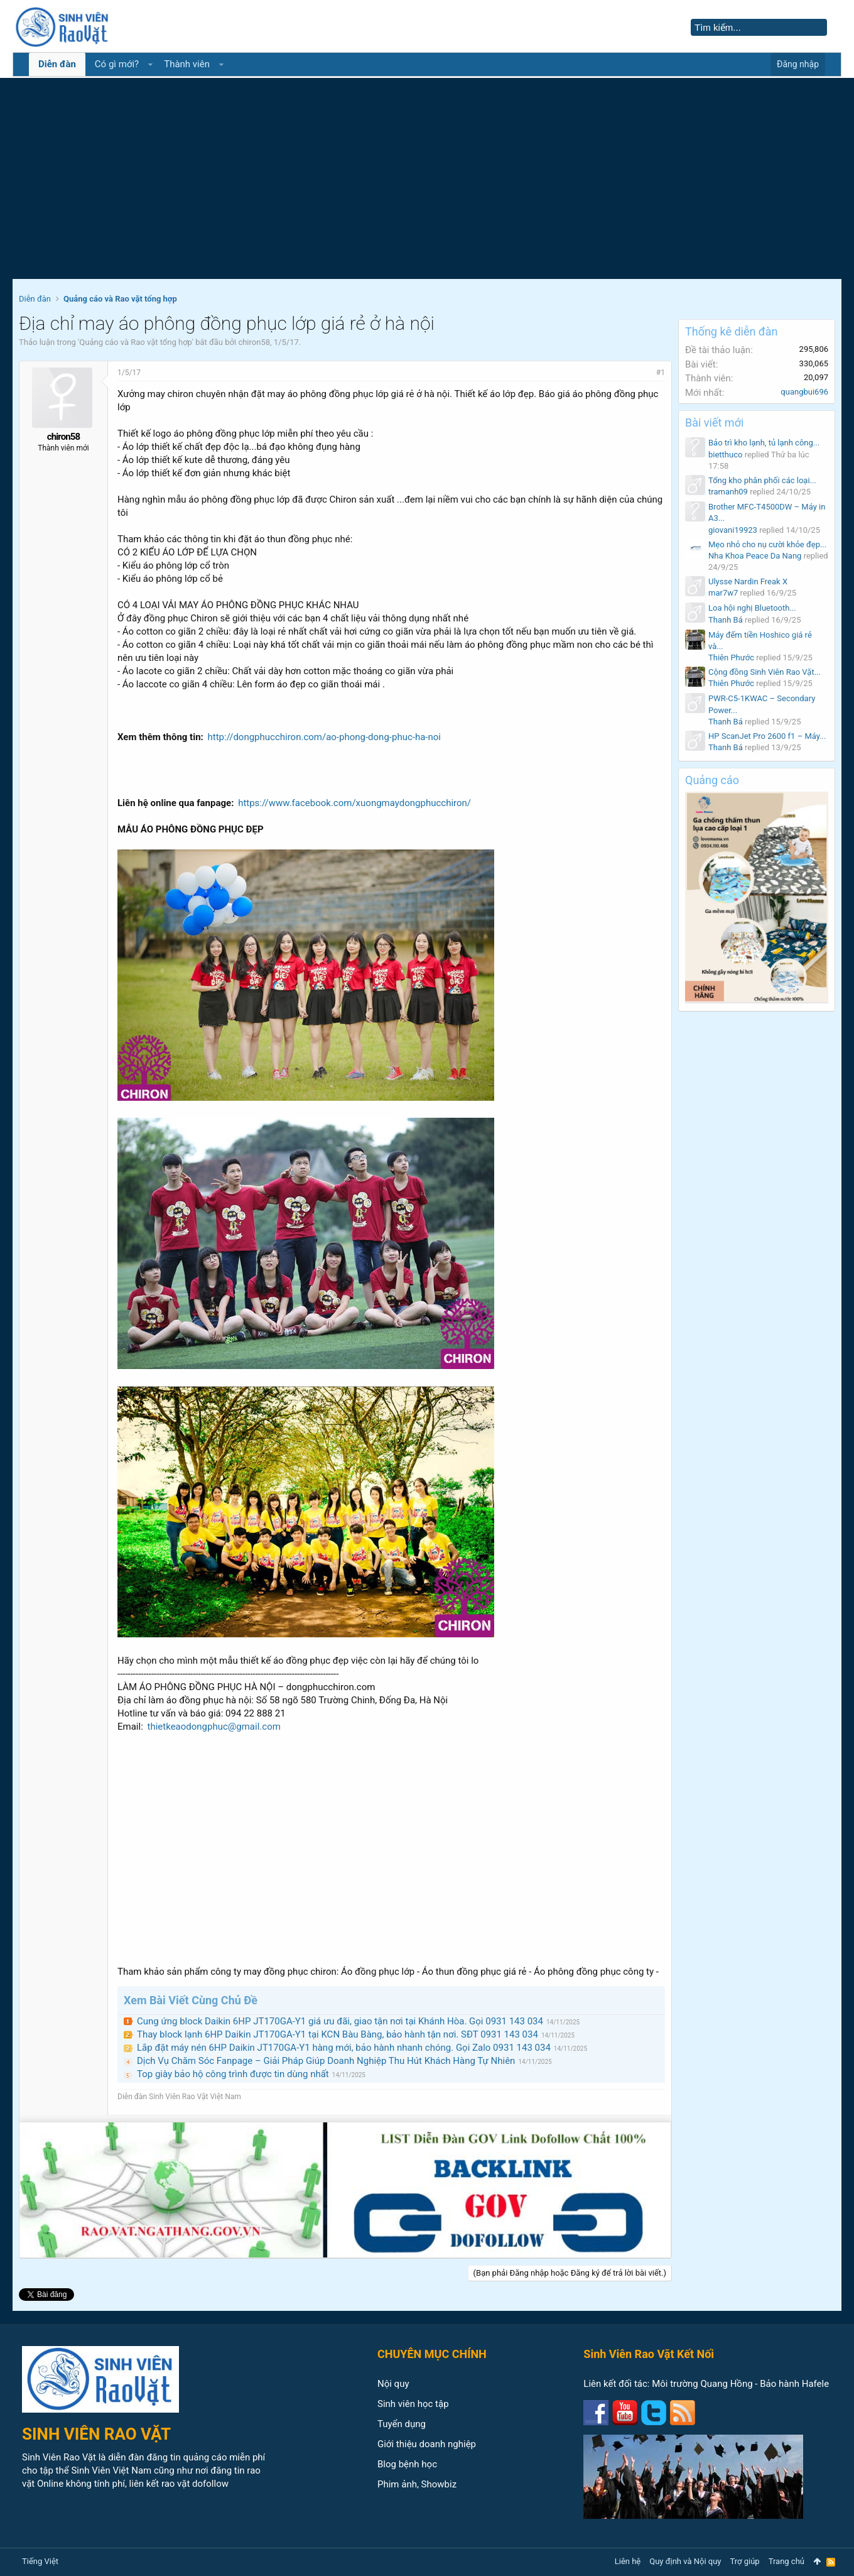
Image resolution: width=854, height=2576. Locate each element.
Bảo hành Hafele (794, 2383)
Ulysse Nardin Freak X (747, 581)
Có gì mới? (117, 64)
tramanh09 (728, 491)
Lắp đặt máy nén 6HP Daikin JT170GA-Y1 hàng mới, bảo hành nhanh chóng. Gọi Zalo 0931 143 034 (344, 2047)
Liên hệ (628, 2561)
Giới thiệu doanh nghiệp (426, 2444)
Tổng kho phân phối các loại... (762, 480)
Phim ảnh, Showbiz (417, 2484)
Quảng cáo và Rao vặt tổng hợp (135, 342)
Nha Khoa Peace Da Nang (754, 555)
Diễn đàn (57, 64)
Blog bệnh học (407, 2464)
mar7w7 (723, 593)
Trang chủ (786, 2561)
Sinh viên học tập (413, 2404)
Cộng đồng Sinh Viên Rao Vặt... (764, 672)
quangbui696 (804, 391)
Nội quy (393, 2383)
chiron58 (254, 342)
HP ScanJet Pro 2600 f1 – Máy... (767, 736)
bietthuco (725, 454)
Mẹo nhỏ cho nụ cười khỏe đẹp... (767, 544)
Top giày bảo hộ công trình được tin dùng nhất (233, 2074)
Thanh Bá (725, 620)
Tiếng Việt (40, 2561)
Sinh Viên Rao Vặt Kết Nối (648, 2353)
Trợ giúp (745, 2561)
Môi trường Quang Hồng (702, 2383)
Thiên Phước (731, 657)
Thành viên (187, 64)
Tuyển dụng (401, 2424)
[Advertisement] (427, 185)
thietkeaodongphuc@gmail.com (214, 1726)
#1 (660, 372)
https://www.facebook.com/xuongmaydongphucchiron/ (354, 803)
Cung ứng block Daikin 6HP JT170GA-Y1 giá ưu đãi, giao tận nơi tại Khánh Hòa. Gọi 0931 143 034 (340, 2021)
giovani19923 (732, 530)
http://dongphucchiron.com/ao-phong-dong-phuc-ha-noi (324, 737)
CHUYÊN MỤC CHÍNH (432, 2353)
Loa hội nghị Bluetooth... (752, 608)
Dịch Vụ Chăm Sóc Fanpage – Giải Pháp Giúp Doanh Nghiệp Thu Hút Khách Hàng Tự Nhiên (326, 2060)
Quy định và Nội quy (685, 2561)
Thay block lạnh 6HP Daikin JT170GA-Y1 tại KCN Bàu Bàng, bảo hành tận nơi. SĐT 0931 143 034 (337, 2034)
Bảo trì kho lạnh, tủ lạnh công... (763, 442)
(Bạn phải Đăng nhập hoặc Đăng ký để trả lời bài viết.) (569, 2273)
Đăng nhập (798, 64)
